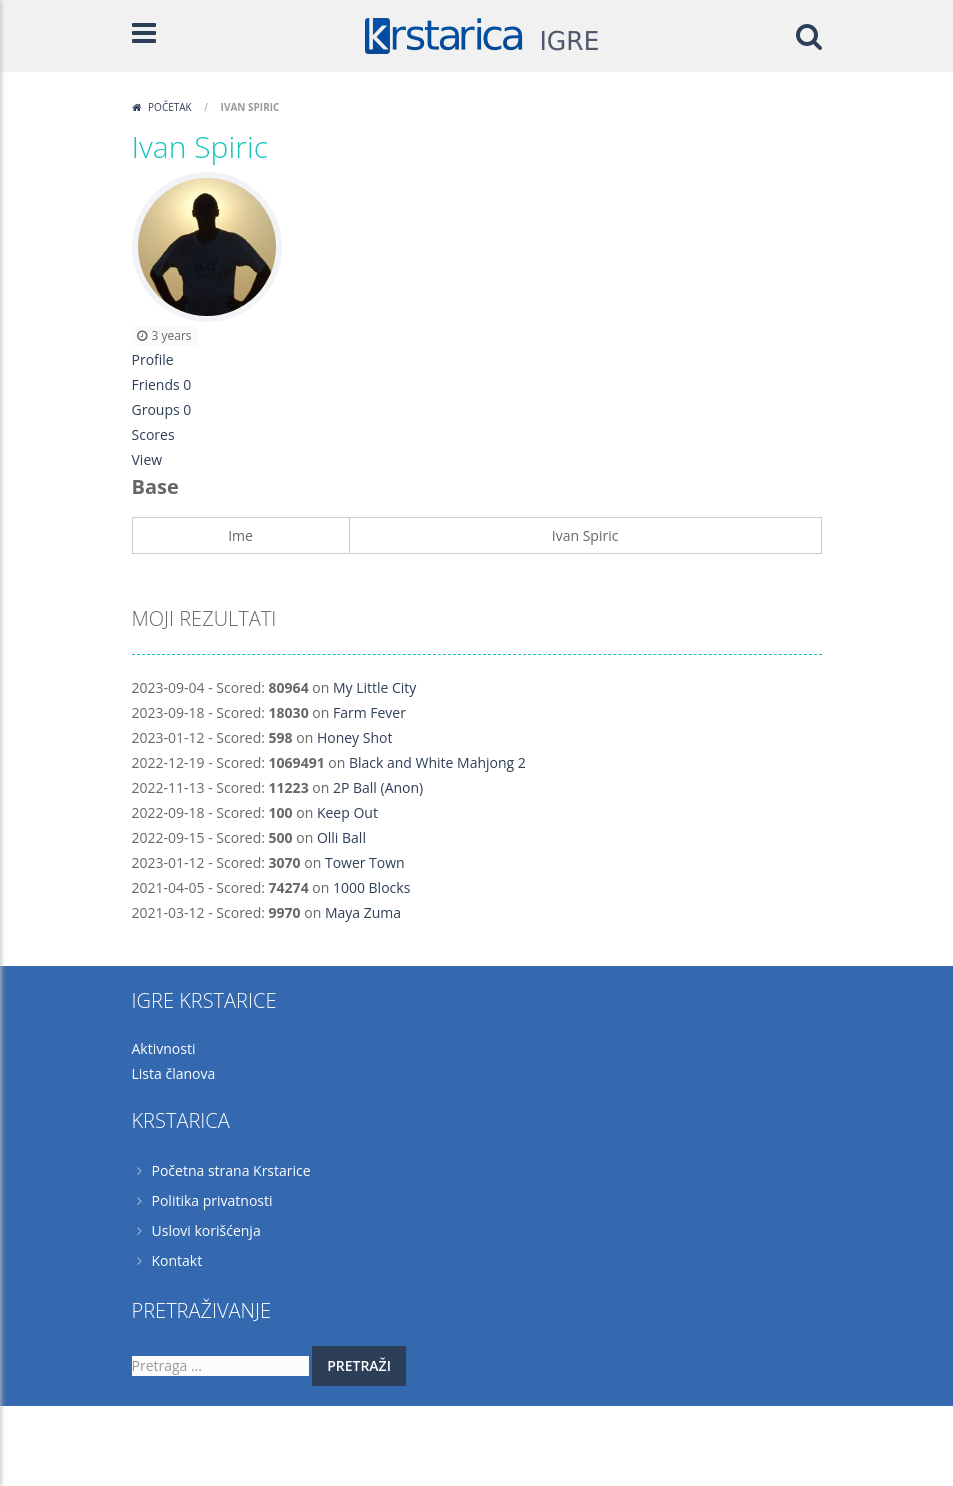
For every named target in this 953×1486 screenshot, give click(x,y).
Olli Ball (341, 837)
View (147, 459)
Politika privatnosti (212, 1200)
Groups (162, 409)
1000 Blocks (371, 887)
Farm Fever (369, 712)
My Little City (374, 687)
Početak (170, 107)
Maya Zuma (363, 912)
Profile (153, 359)
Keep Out (347, 812)
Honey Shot (355, 737)
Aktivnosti (164, 1048)
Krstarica (257, 1430)
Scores (153, 434)
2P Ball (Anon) (378, 787)
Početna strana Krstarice (231, 1170)
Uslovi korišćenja (206, 1230)
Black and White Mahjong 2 (437, 762)
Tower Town (365, 862)
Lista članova (174, 1073)
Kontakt (177, 1260)
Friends (162, 384)
